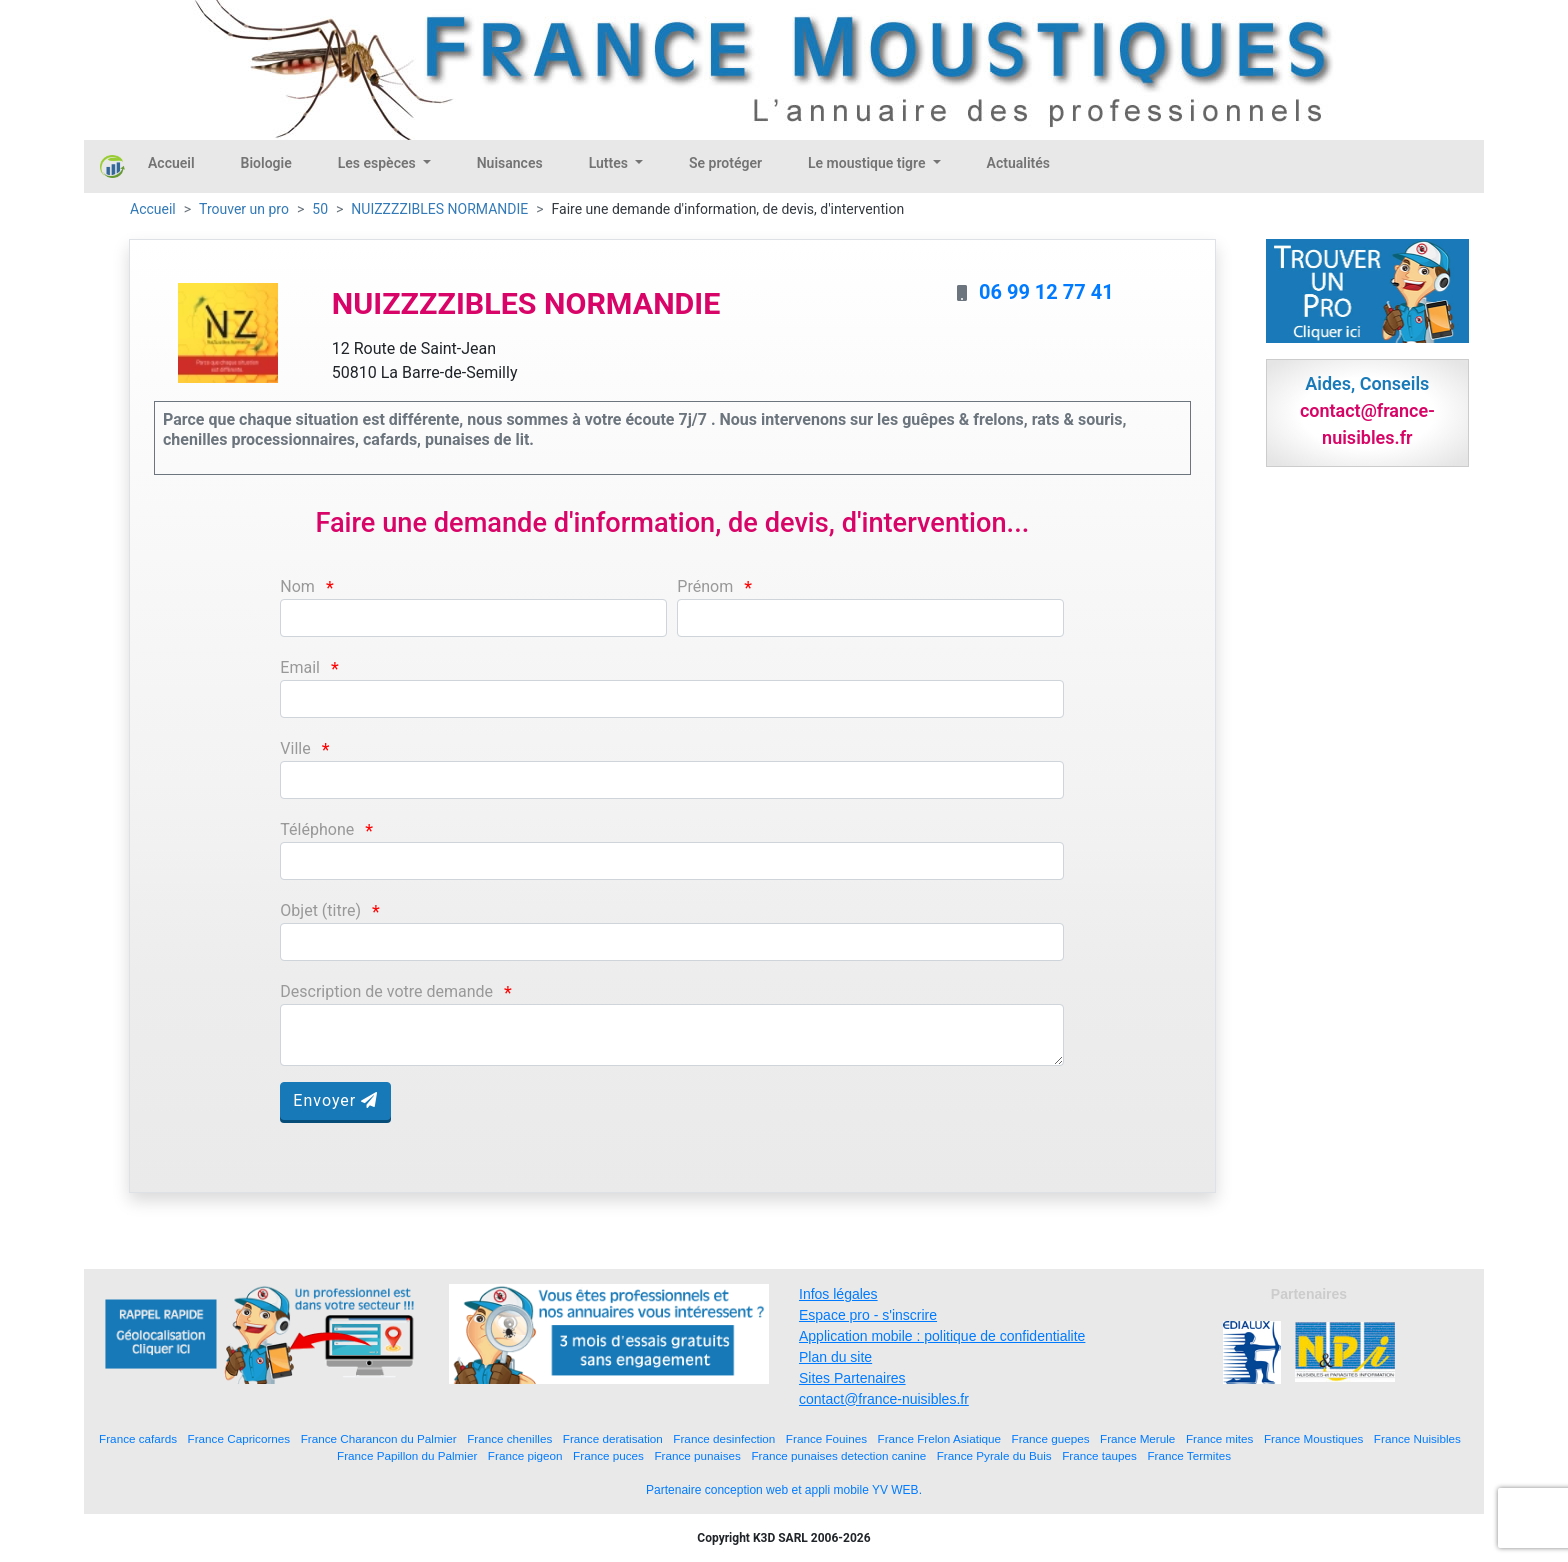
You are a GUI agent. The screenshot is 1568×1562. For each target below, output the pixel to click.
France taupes (1099, 1455)
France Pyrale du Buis (994, 1455)
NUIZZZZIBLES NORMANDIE (439, 209)
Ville (295, 748)
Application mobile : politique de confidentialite (942, 1336)
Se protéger (725, 163)
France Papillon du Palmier (407, 1455)
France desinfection (724, 1438)
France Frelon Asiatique (939, 1438)
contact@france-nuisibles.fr (884, 1399)
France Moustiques (1313, 1438)
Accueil (171, 163)
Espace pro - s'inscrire (868, 1315)
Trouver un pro (244, 209)
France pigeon (525, 1455)
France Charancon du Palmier (379, 1438)
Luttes (610, 163)
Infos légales (838, 1294)
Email (300, 667)
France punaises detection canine (838, 1455)
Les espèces (378, 163)
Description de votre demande (386, 991)
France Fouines (826, 1438)
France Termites (1189, 1455)
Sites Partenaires (852, 1378)
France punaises (697, 1455)
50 (320, 209)
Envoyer (335, 1100)
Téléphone (317, 829)
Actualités (1018, 163)
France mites (1220, 1438)
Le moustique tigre (868, 163)
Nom (297, 586)
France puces (608, 1455)
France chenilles (509, 1438)
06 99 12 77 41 (1046, 292)
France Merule (1137, 1438)
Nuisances (510, 163)
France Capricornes (239, 1438)
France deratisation (613, 1438)
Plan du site (835, 1357)
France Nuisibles (1417, 1438)
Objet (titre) (320, 910)
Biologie (266, 163)
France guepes (1051, 1438)
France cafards (138, 1438)
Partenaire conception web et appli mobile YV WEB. (784, 1490)
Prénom (705, 586)
